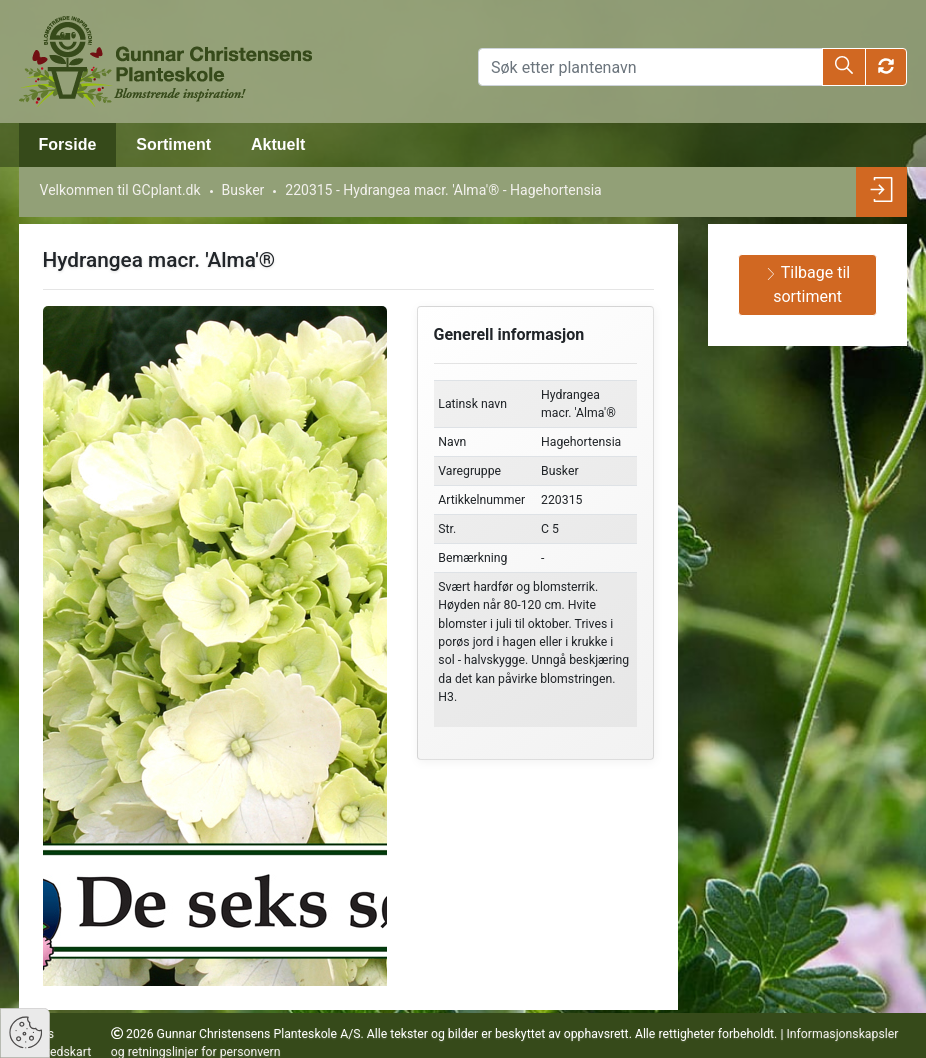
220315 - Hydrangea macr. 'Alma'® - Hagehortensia (443, 190)
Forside (68, 144)
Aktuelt (278, 144)
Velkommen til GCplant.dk (120, 190)
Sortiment (173, 144)
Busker (243, 190)
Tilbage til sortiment (807, 284)
